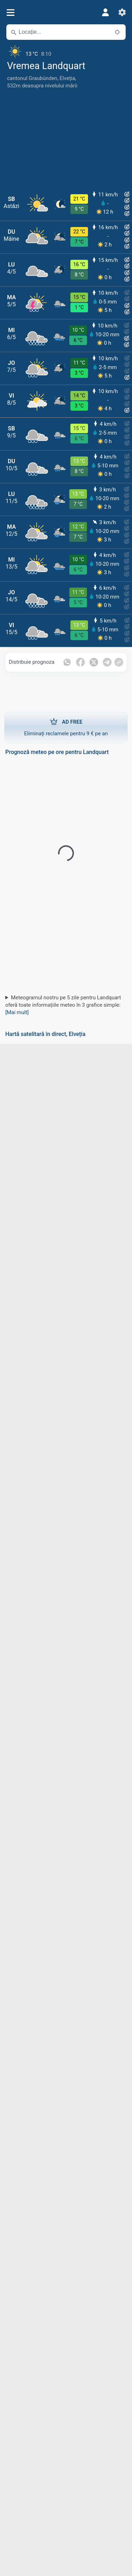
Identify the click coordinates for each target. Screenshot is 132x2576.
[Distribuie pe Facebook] (80, 662)
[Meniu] (10, 12)
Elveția (67, 78)
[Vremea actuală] (66, 51)
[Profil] (105, 12)
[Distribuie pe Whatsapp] (67, 662)
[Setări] (122, 12)
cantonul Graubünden (32, 78)
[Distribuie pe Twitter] (94, 662)
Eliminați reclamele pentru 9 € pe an (66, 727)
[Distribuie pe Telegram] (107, 662)
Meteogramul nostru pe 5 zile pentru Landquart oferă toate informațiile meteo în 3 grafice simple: (63, 1005)
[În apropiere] (117, 32)
